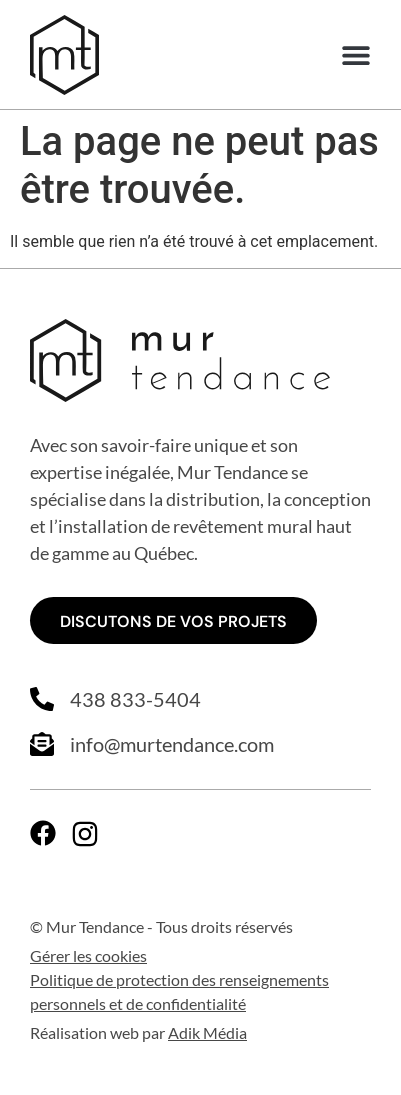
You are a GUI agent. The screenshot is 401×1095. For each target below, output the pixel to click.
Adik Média (207, 1032)
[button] (355, 55)
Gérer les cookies (88, 955)
